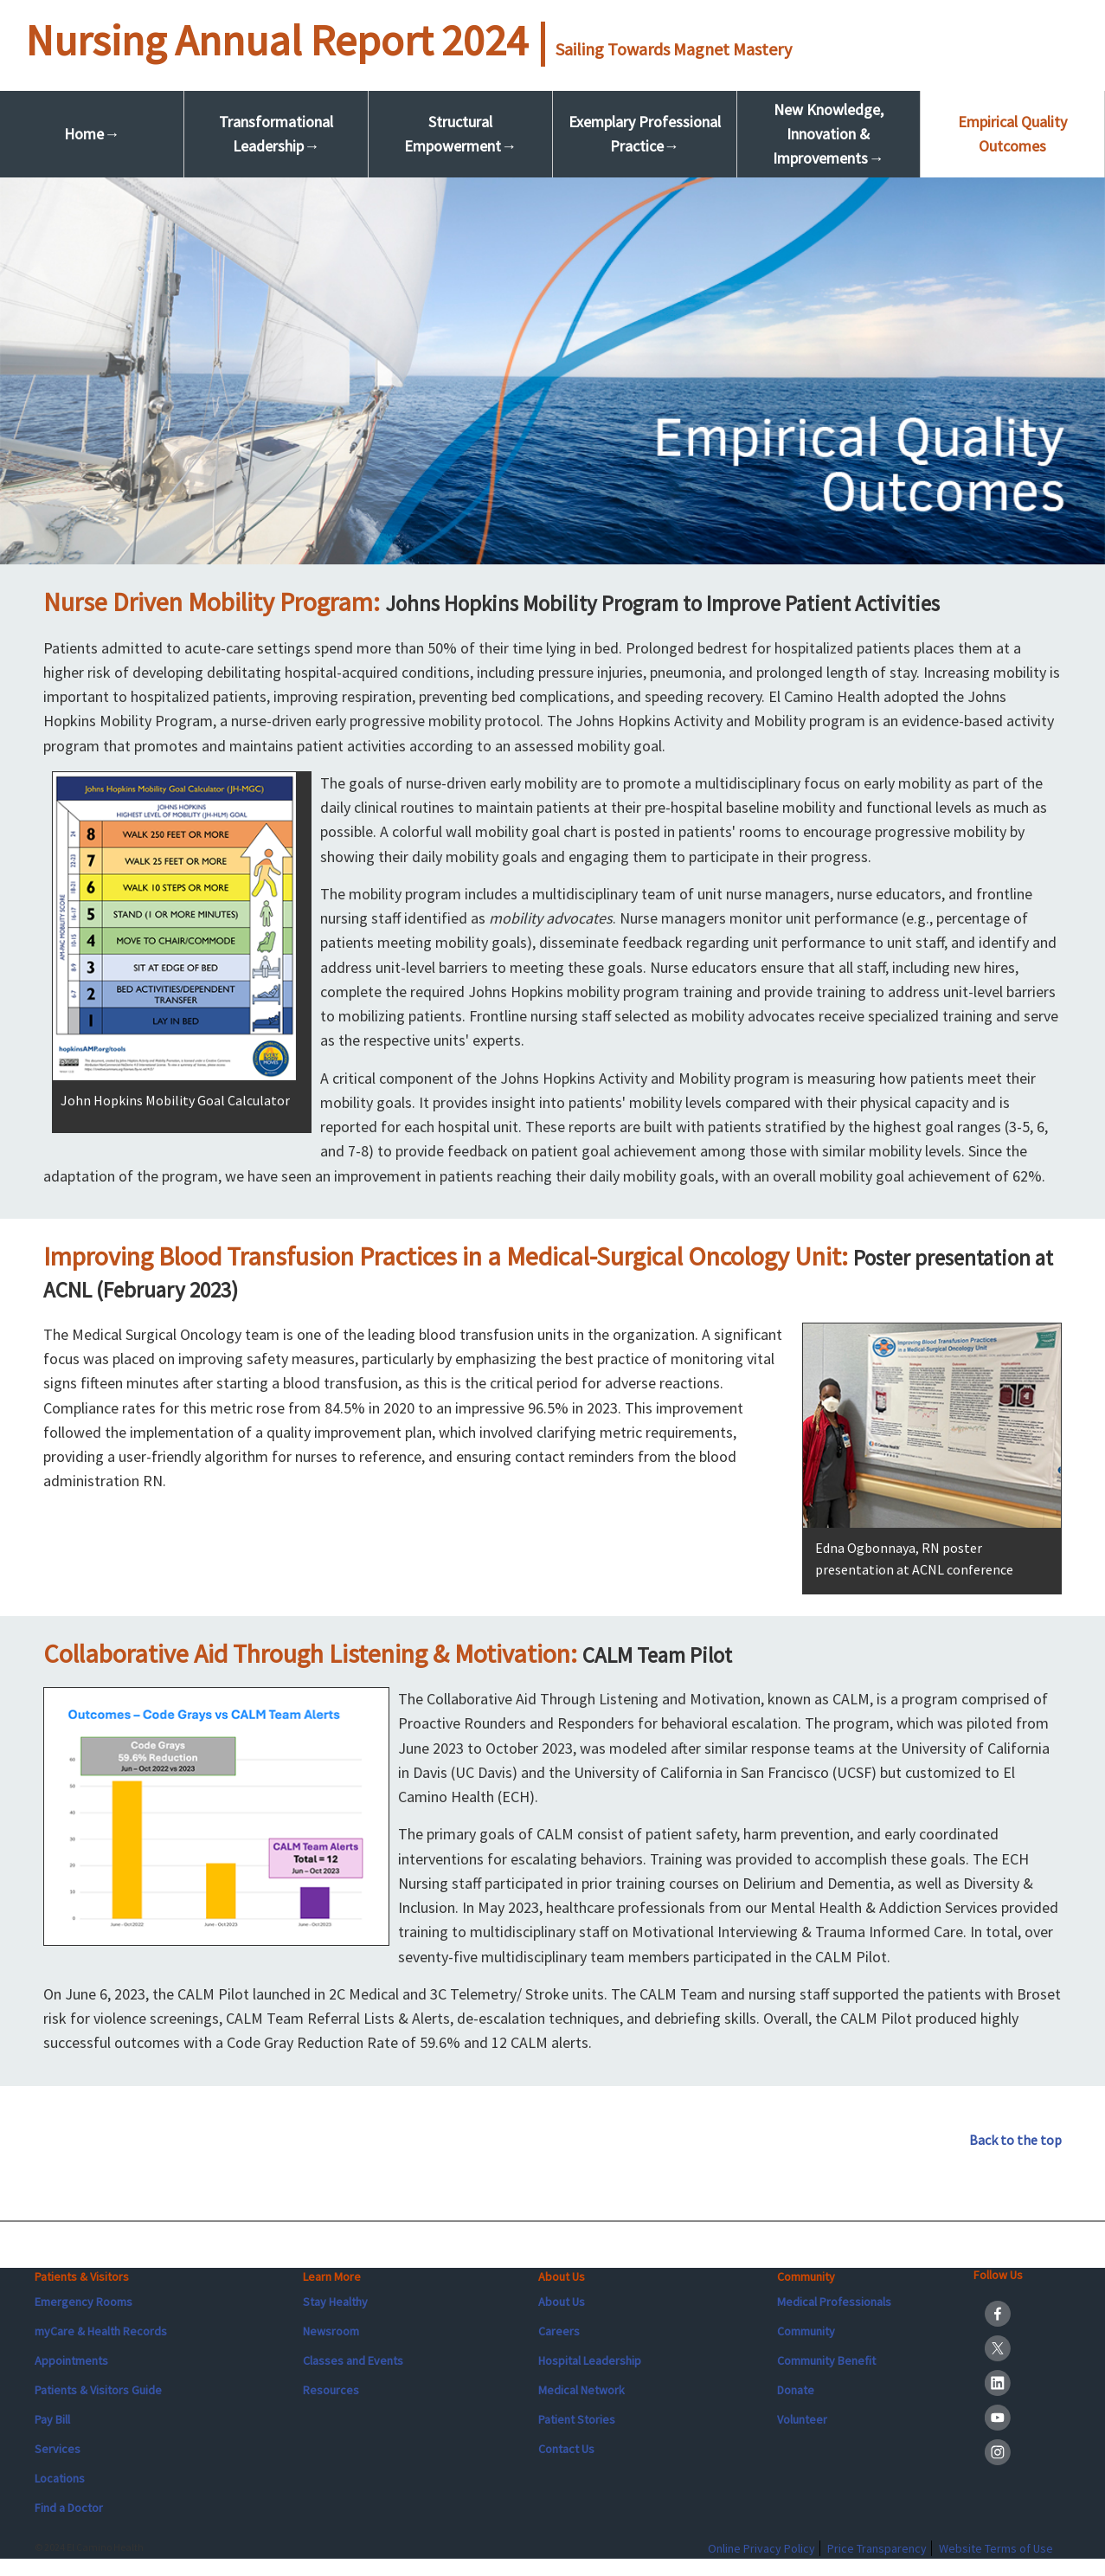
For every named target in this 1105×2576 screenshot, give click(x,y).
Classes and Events (353, 2360)
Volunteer (802, 2419)
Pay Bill (52, 2419)
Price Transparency (877, 2548)
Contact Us (566, 2449)
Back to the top (1015, 2139)
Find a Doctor (69, 2507)
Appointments (71, 2360)
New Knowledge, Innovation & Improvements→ (828, 134)
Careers (559, 2331)
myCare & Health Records (101, 2331)
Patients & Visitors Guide (98, 2390)
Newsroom (331, 2331)
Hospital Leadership (589, 2360)
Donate (795, 2390)
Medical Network (581, 2390)
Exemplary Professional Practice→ (645, 134)
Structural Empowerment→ (460, 134)
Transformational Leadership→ (276, 134)
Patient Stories (576, 2419)
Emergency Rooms (83, 2301)
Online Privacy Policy (761, 2548)
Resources (331, 2390)
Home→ (91, 134)
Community (806, 2331)
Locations (60, 2478)
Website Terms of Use (996, 2548)
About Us (561, 2301)
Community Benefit (826, 2360)
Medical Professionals (834, 2301)
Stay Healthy (335, 2301)
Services (57, 2449)
